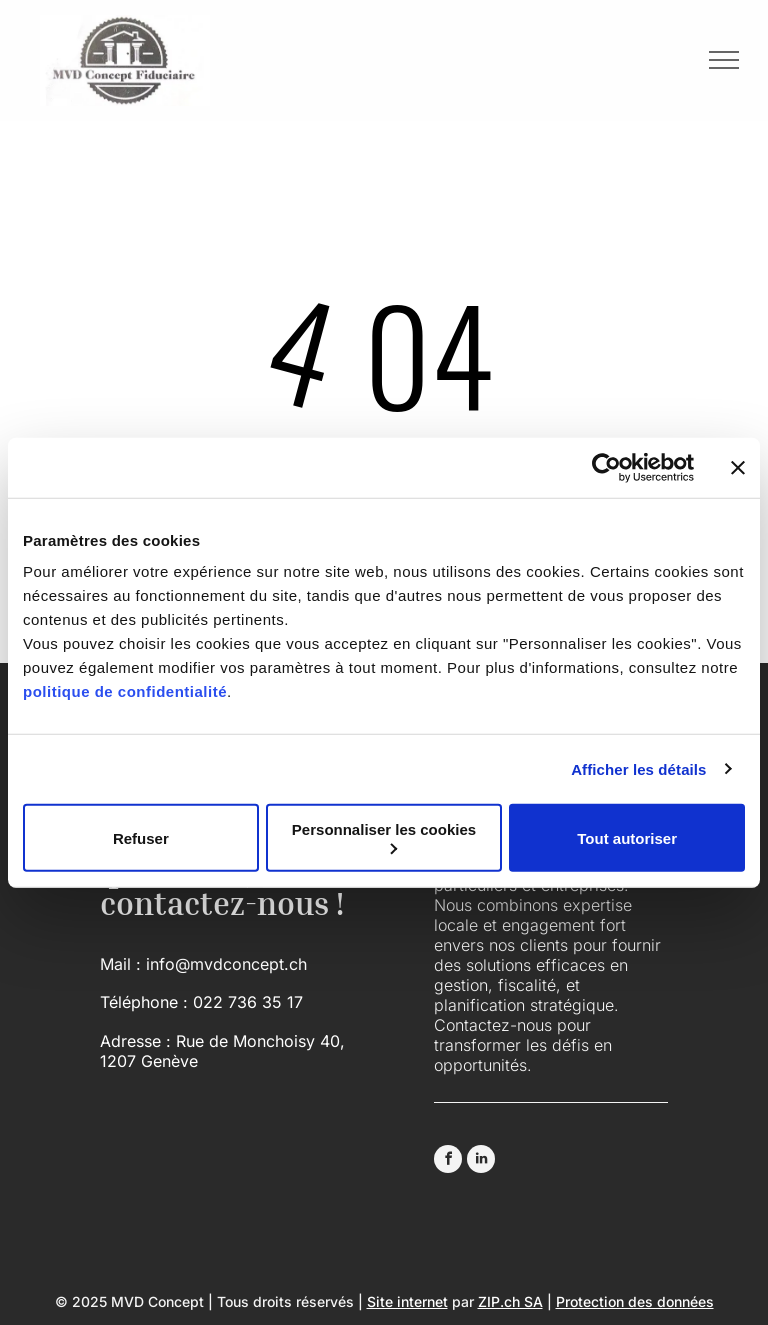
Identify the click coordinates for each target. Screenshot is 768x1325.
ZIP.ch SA (510, 1301)
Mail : (120, 964)
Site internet (407, 1301)
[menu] (724, 60)
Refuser (141, 837)
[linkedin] (481, 1161)
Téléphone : (144, 1002)
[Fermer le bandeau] (738, 467)
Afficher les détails (638, 768)
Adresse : (135, 1041)
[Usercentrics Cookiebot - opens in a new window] (606, 467)
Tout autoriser (627, 837)
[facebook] (448, 1161)
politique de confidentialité (125, 691)
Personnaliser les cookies (384, 837)
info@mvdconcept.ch (226, 964)
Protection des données (635, 1301)
